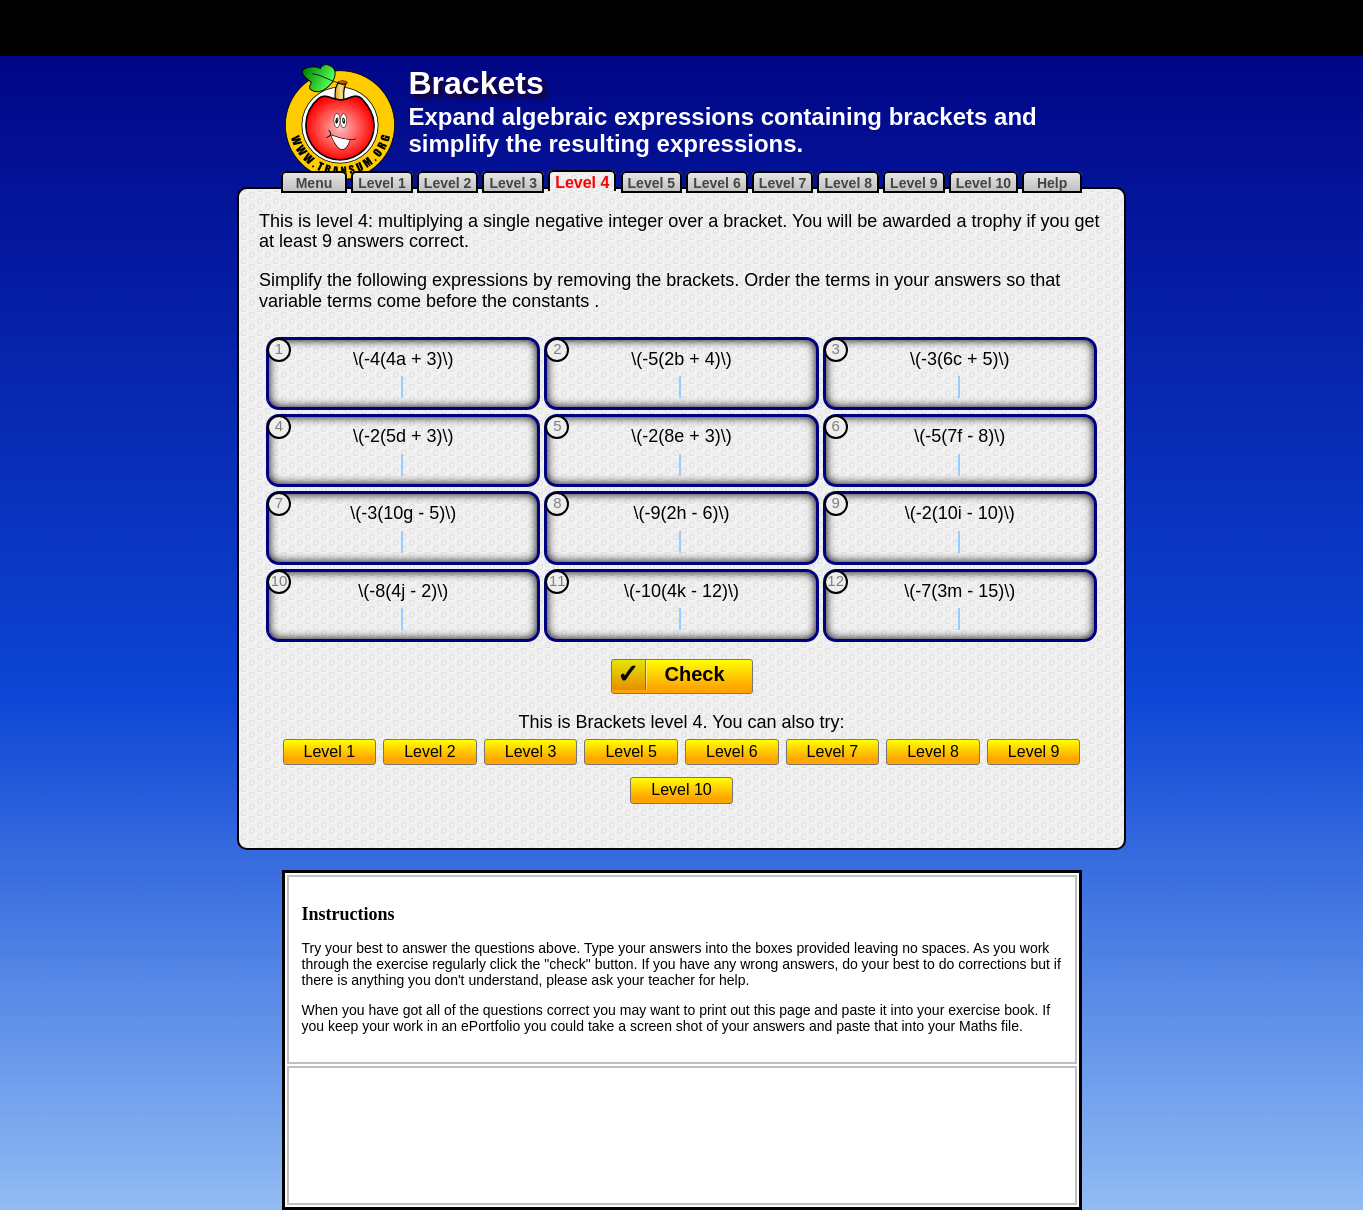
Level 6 (716, 183)
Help (1052, 183)
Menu (314, 183)
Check (695, 674)
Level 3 (512, 183)
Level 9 (913, 183)
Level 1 (381, 183)
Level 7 (782, 183)
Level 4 (582, 182)
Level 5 (651, 183)
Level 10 (983, 183)
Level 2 (447, 183)
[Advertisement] (682, 28)
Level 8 (847, 183)
